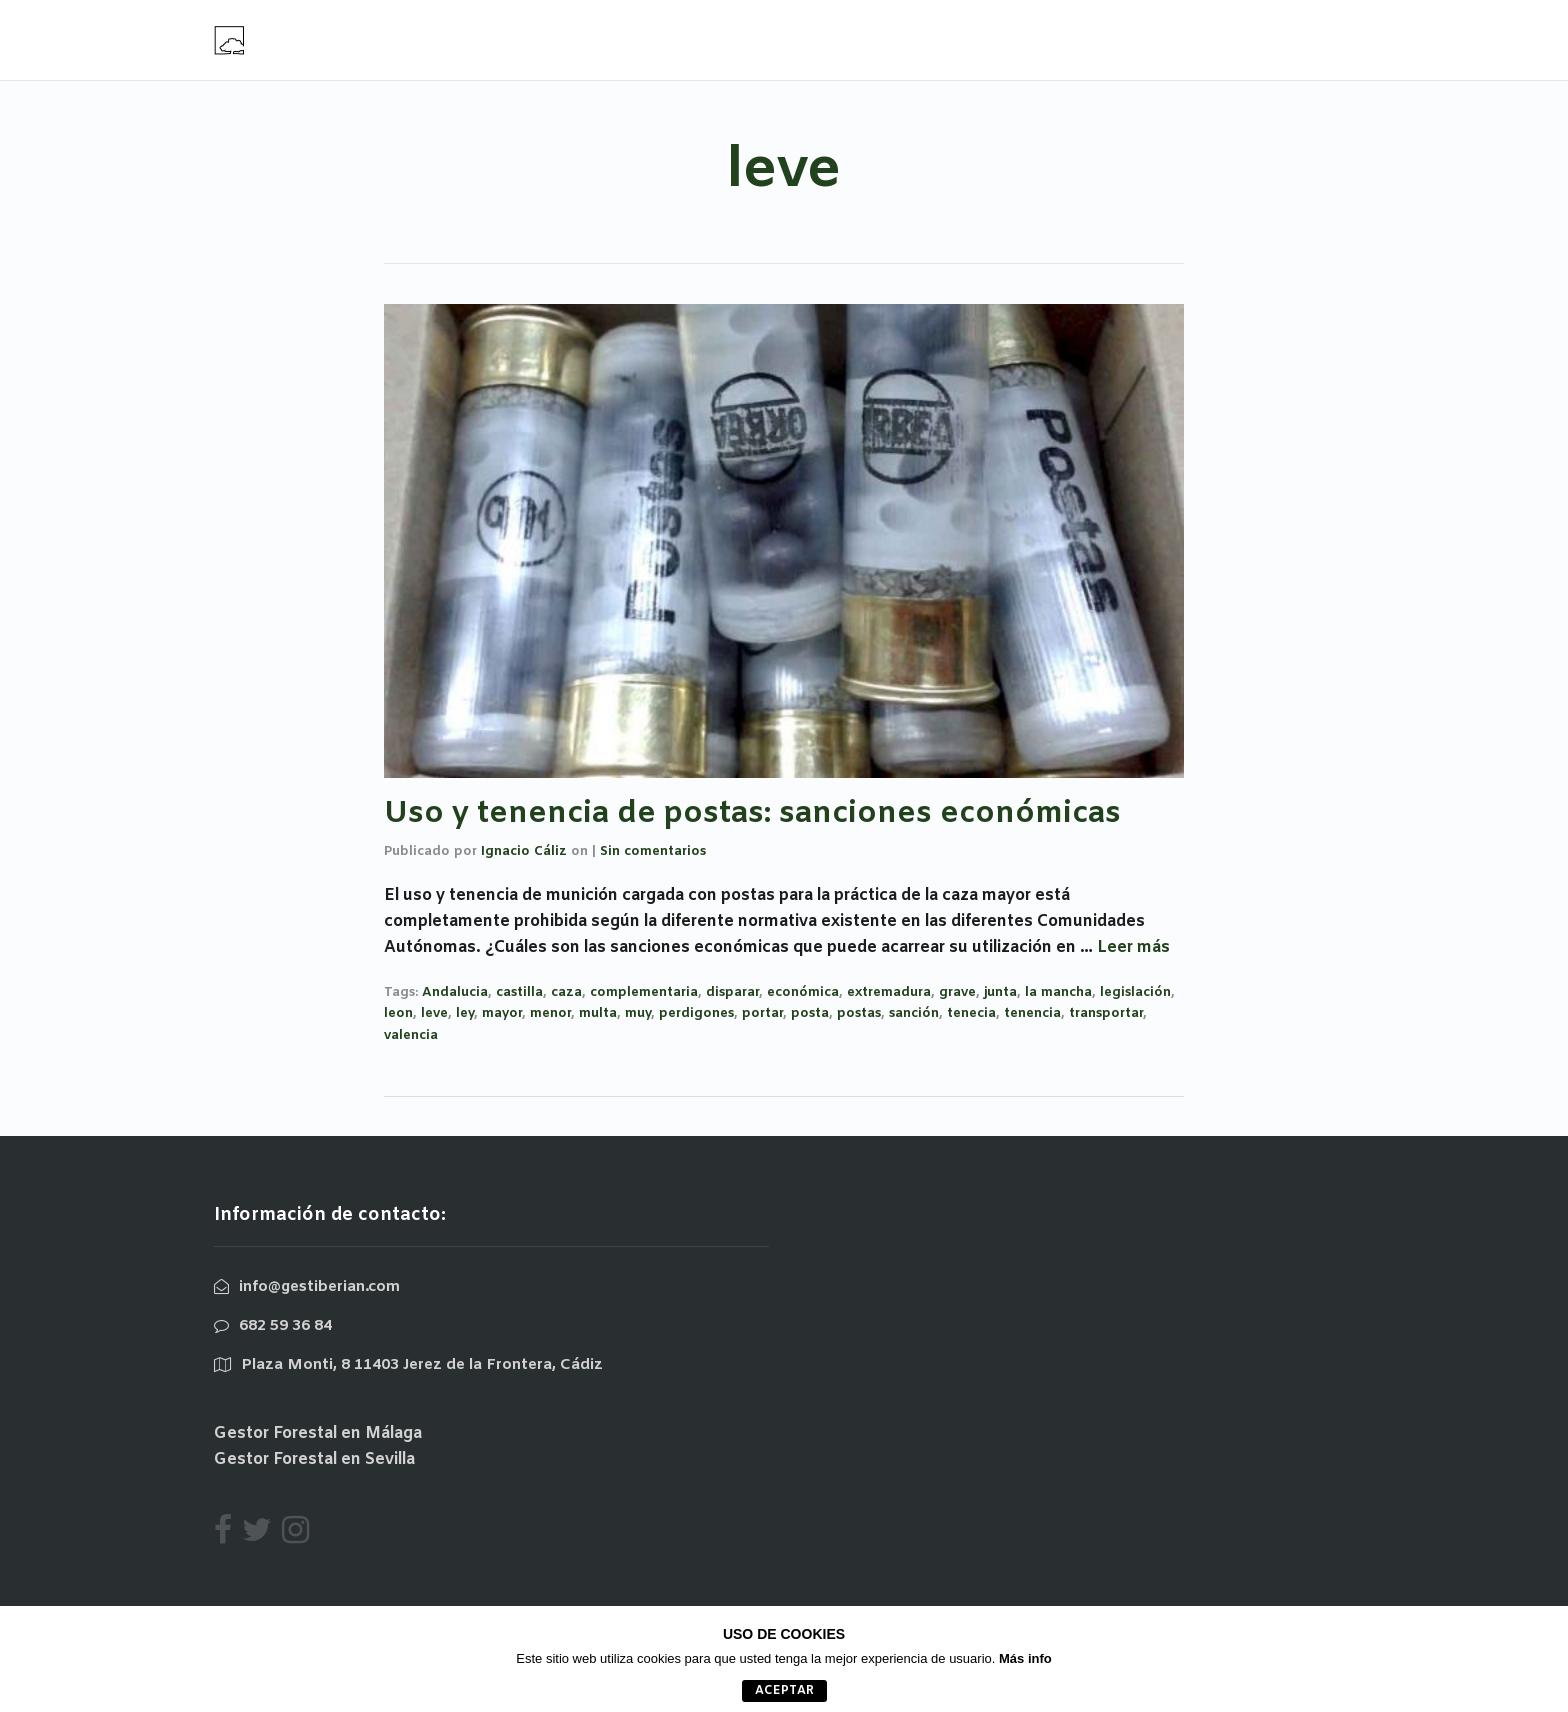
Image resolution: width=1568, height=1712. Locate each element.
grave (957, 992)
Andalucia (455, 992)
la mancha (1058, 992)
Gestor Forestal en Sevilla (314, 1459)
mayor (502, 1013)
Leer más (1133, 947)
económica (803, 992)
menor (550, 1013)
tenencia (1032, 1013)
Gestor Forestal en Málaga (318, 1433)
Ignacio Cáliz (524, 851)
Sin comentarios (653, 851)
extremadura (889, 992)
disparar (732, 992)
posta (810, 1013)
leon (398, 1013)
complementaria (644, 992)
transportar (1106, 1013)
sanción (914, 1013)
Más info (1025, 1658)
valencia (411, 1035)
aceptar (784, 1691)
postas (859, 1013)
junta (1000, 992)
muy (638, 1013)
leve (434, 1013)
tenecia (971, 1013)
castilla (519, 992)
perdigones (696, 1013)
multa (598, 1013)
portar (762, 1013)
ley (465, 1013)
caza (566, 992)
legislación (1135, 992)
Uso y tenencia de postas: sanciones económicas (752, 814)
